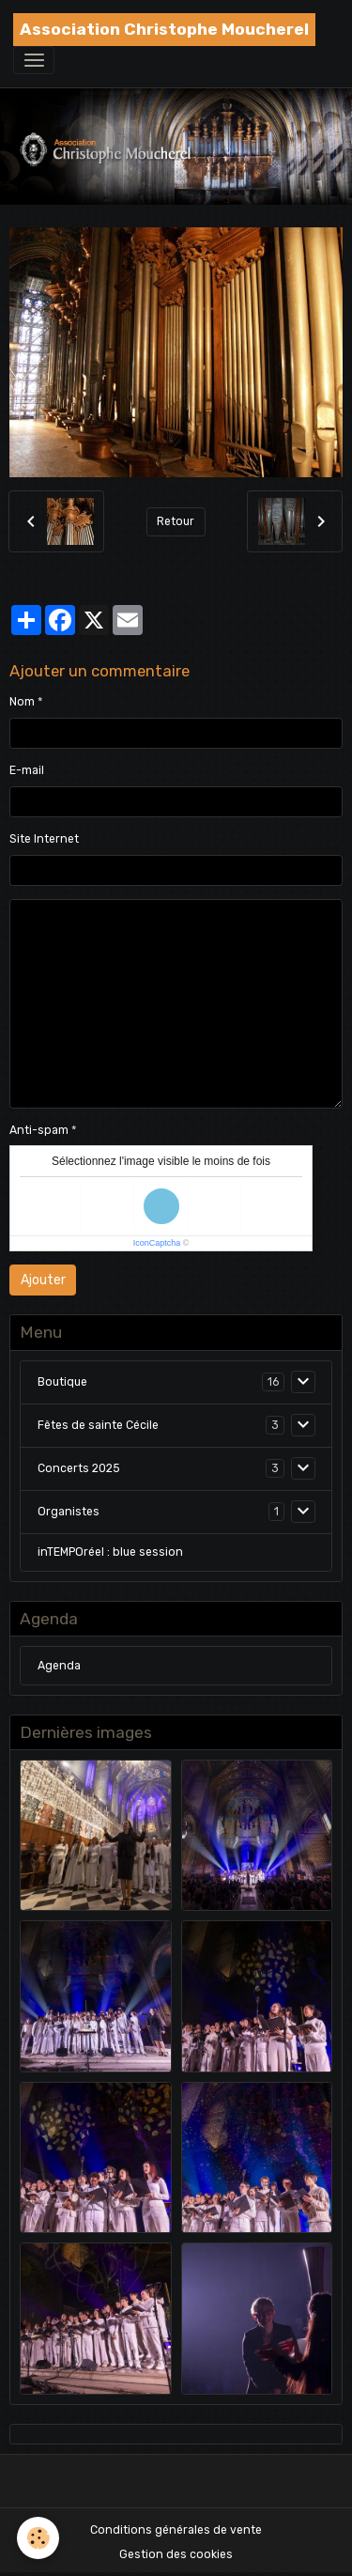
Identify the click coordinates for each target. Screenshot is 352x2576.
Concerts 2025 (79, 1468)
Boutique (62, 1382)
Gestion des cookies (176, 2554)
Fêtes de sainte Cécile (98, 1425)
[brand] (164, 29)
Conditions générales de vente (176, 2530)
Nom (22, 701)
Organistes (68, 1511)
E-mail (26, 770)
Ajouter (43, 1280)
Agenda (59, 1665)
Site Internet (44, 839)
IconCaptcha (157, 1243)
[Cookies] (38, 2538)
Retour (175, 521)
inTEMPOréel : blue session (110, 1552)
